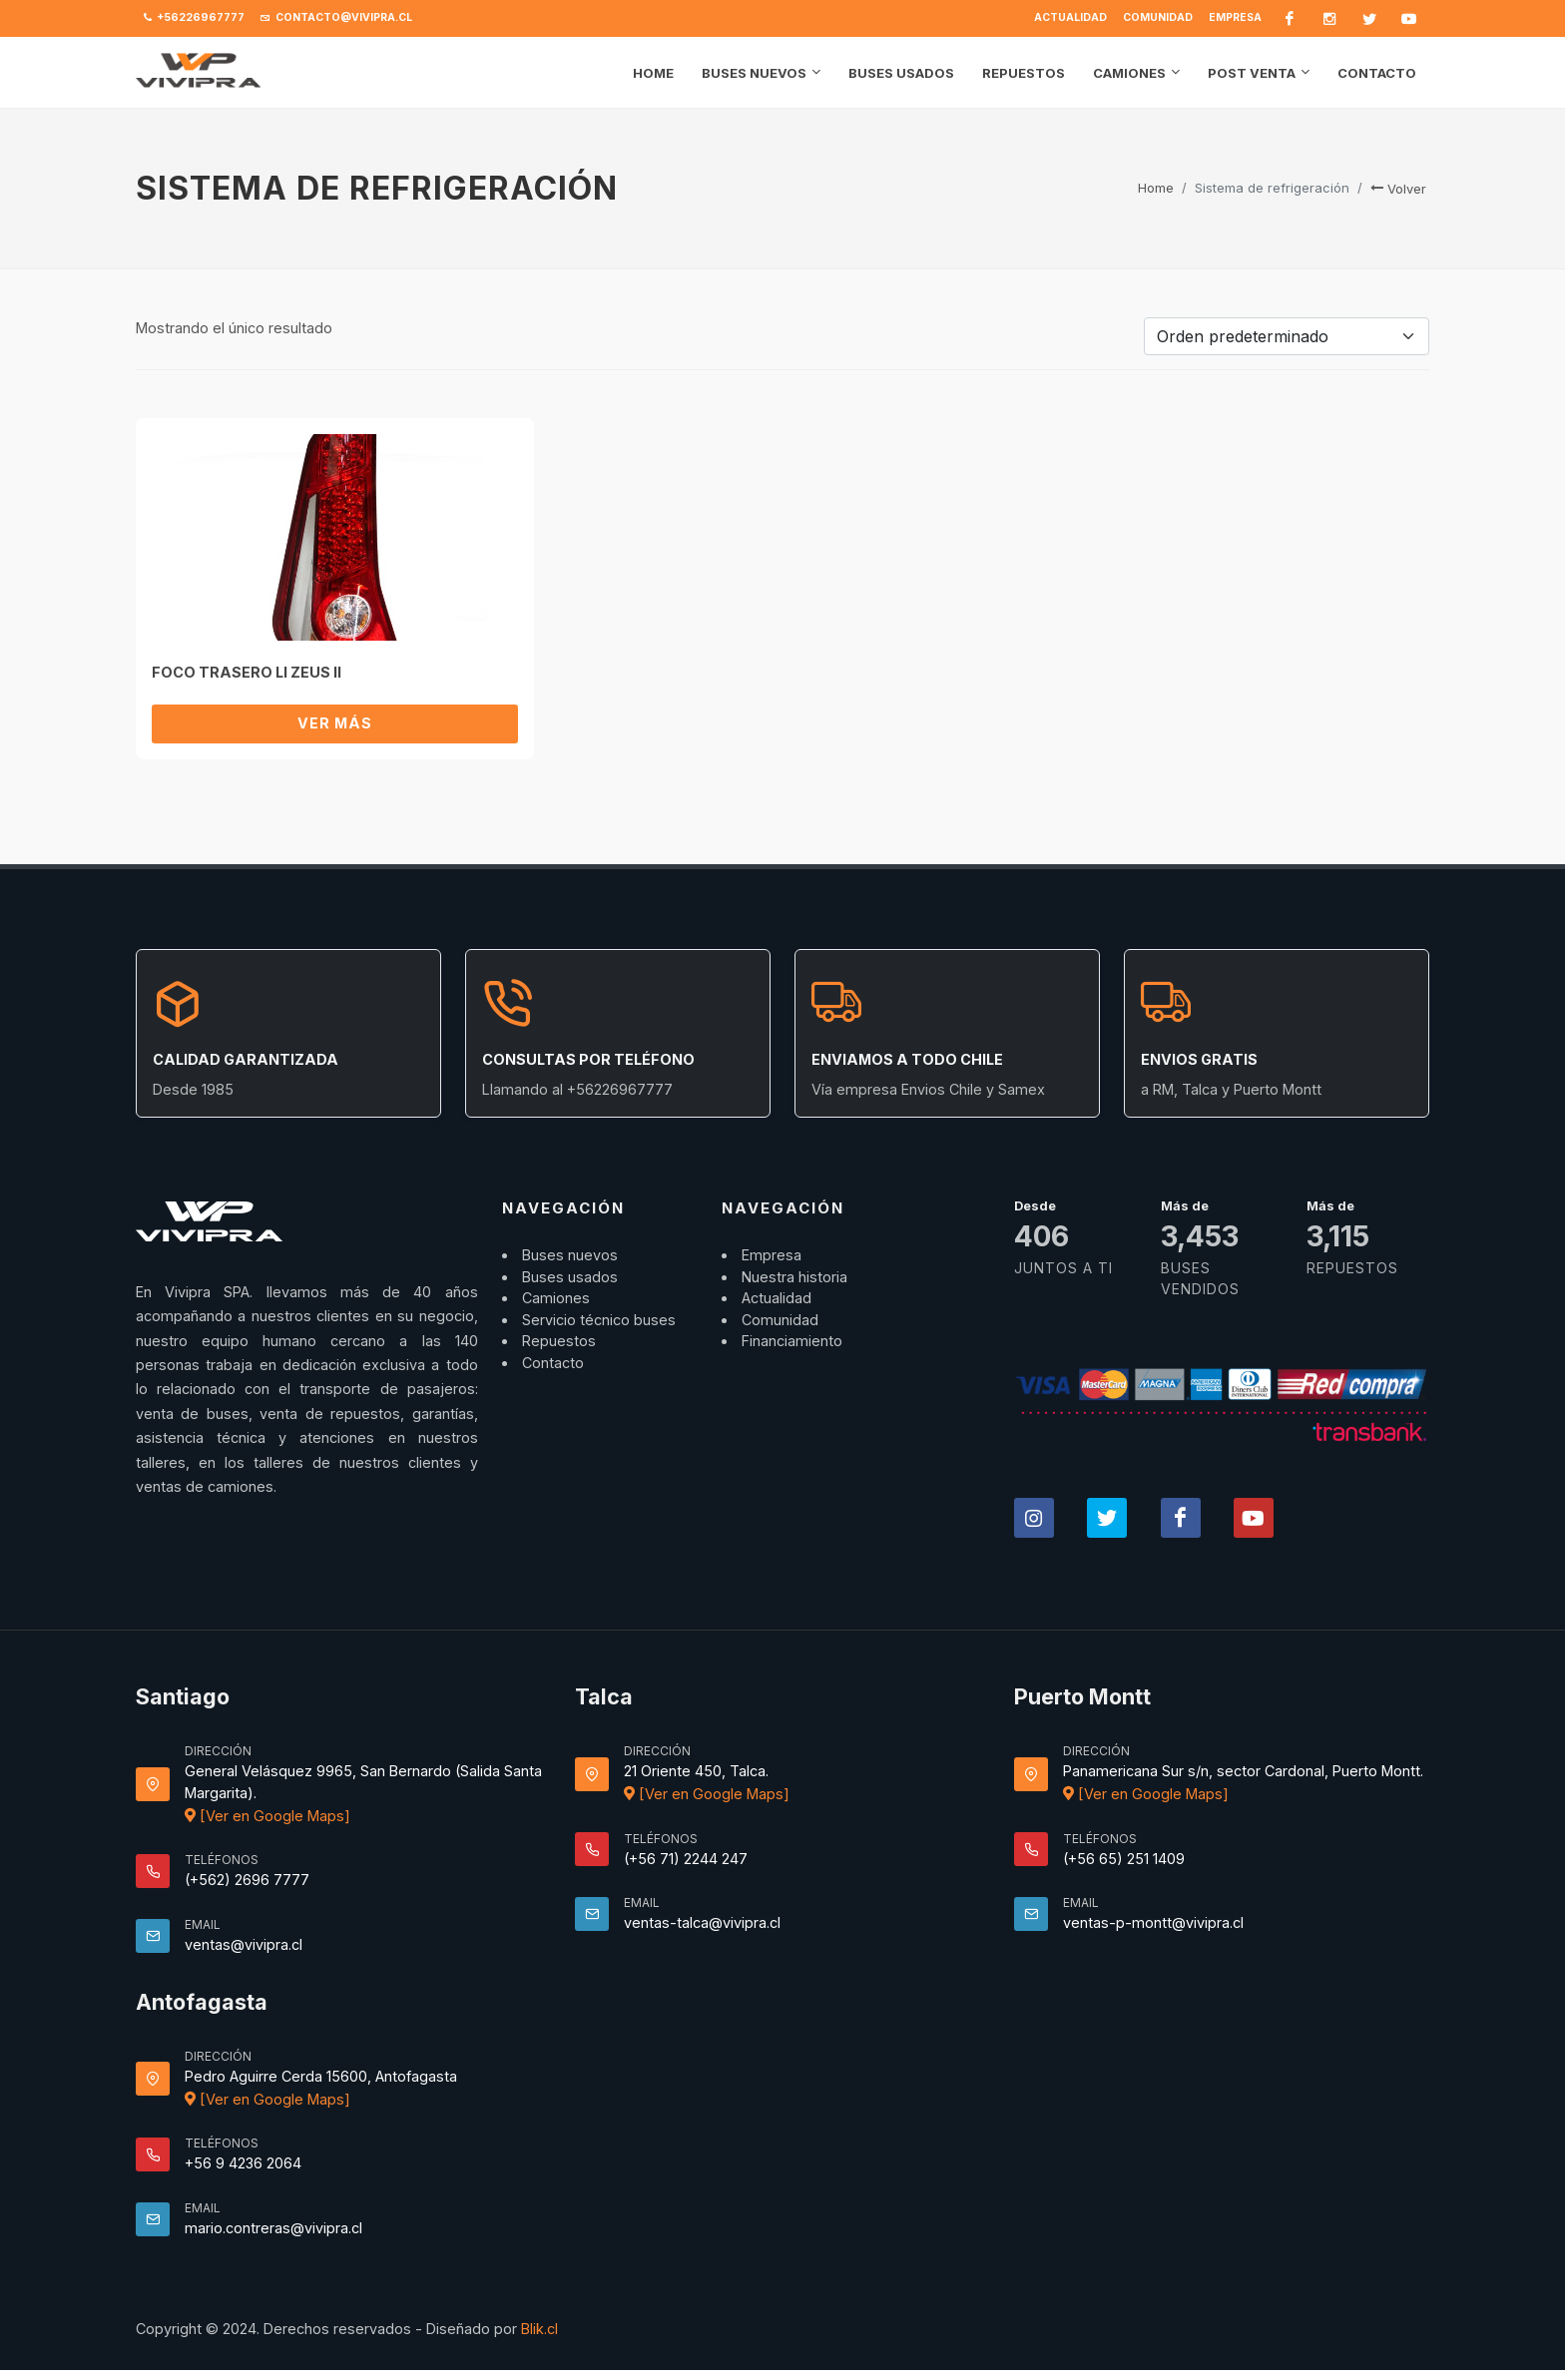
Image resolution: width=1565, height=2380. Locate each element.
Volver (1398, 189)
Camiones (556, 1297)
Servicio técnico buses (599, 1319)
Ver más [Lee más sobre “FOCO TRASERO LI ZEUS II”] (334, 722)
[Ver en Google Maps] (267, 1815)
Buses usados (570, 1276)
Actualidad (1070, 17)
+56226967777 (194, 18)
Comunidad (1158, 17)
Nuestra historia (794, 1276)
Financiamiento (792, 1340)
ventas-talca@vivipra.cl (702, 1922)
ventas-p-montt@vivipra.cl (1153, 1922)
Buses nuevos (570, 1254)
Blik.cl (539, 2328)
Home (1156, 188)
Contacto (553, 1362)
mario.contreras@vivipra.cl (273, 2227)
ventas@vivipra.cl (243, 1944)
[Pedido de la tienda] (1286, 336)
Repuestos (559, 1340)
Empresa (1235, 17)
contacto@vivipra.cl (336, 18)
